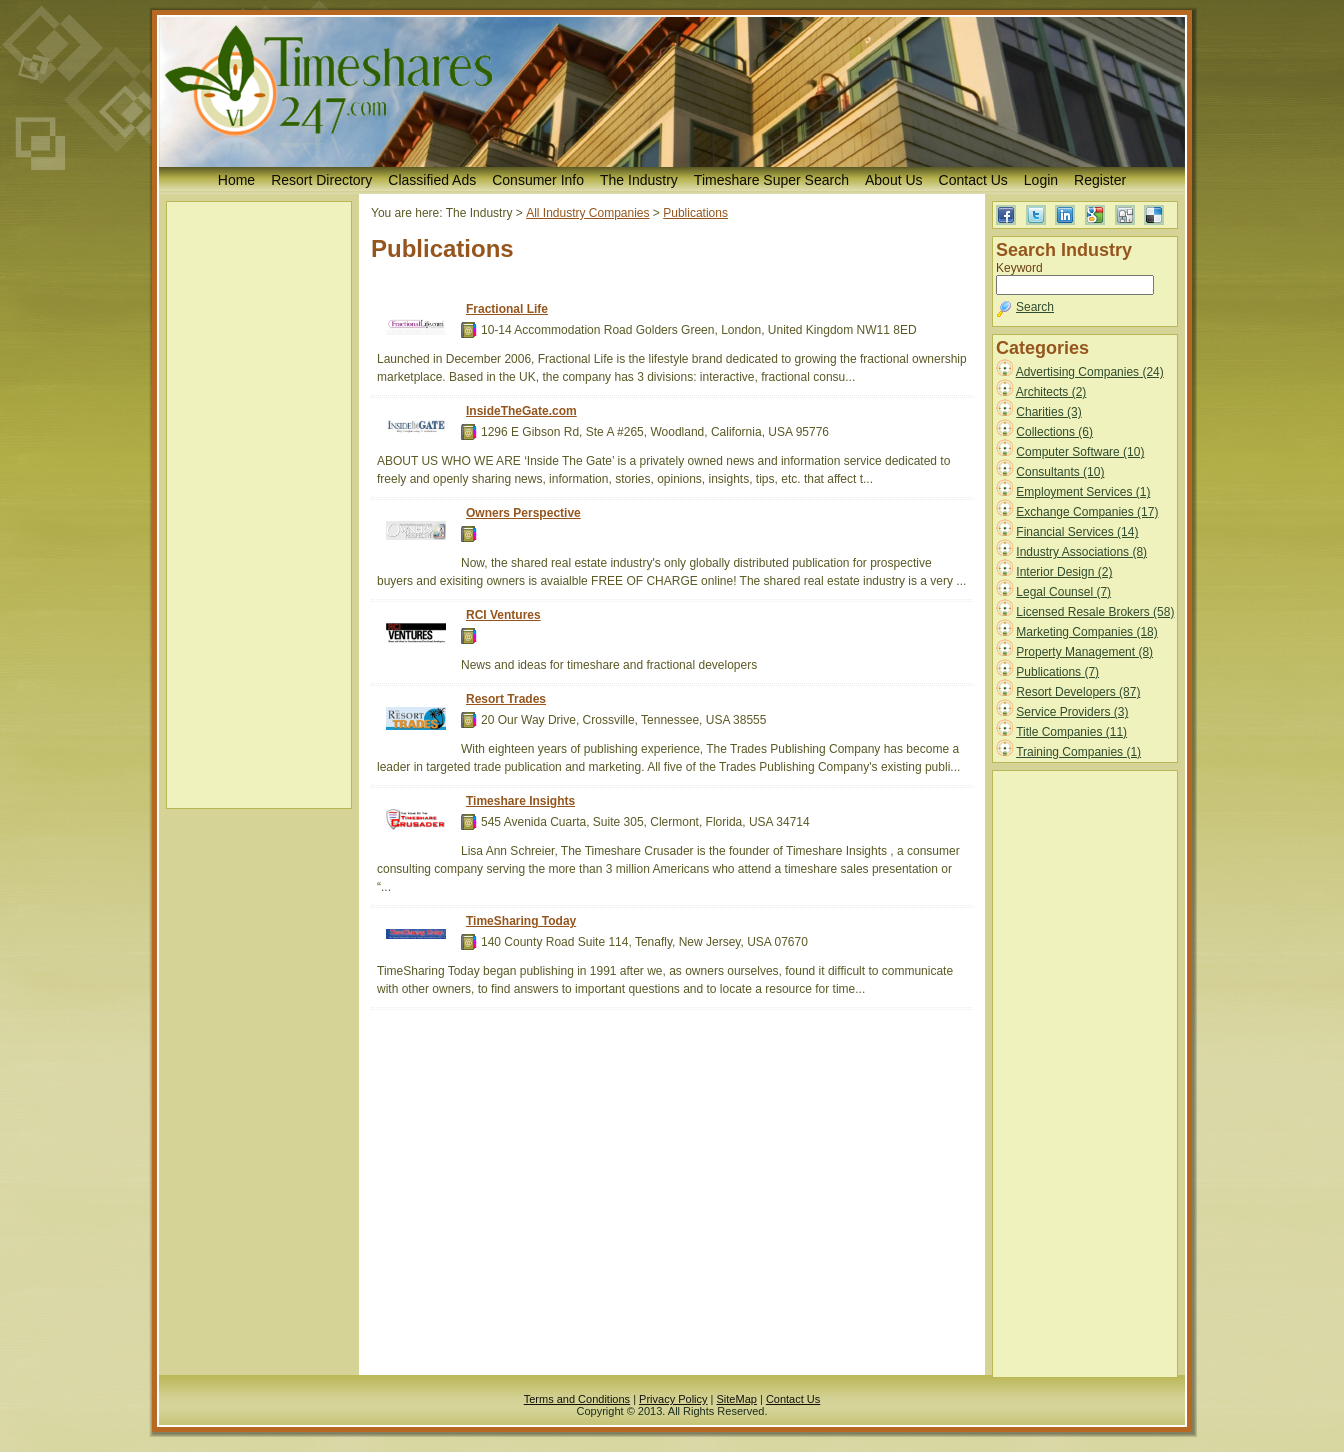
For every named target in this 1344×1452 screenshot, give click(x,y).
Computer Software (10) (1080, 452)
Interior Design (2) (1064, 572)
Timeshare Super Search (771, 180)
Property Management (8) (1084, 652)
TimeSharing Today (521, 921)
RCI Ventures (503, 615)
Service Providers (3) (1072, 712)
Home (236, 180)
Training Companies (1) (1078, 752)
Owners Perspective (523, 513)
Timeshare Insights (520, 801)
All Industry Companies (587, 213)
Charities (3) (1048, 412)
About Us (894, 180)
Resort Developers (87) (1078, 692)
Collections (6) (1054, 432)
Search (1035, 307)
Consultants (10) (1060, 472)
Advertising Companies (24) (1090, 372)
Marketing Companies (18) (1086, 632)
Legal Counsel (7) (1063, 592)
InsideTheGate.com (521, 411)
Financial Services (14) (1077, 532)
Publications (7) (1057, 672)
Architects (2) (1051, 392)
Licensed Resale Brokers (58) (1095, 612)
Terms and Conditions (577, 1399)
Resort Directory (321, 180)
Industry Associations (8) (1081, 552)
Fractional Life (507, 309)
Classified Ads (432, 180)
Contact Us (973, 180)
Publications (695, 213)
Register (1100, 180)
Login (1041, 180)
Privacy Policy (673, 1399)
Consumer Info (538, 180)
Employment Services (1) (1083, 492)
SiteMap (737, 1399)
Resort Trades (506, 699)
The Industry (639, 180)
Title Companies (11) (1071, 732)
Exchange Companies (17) (1087, 512)
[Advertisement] (259, 505)
